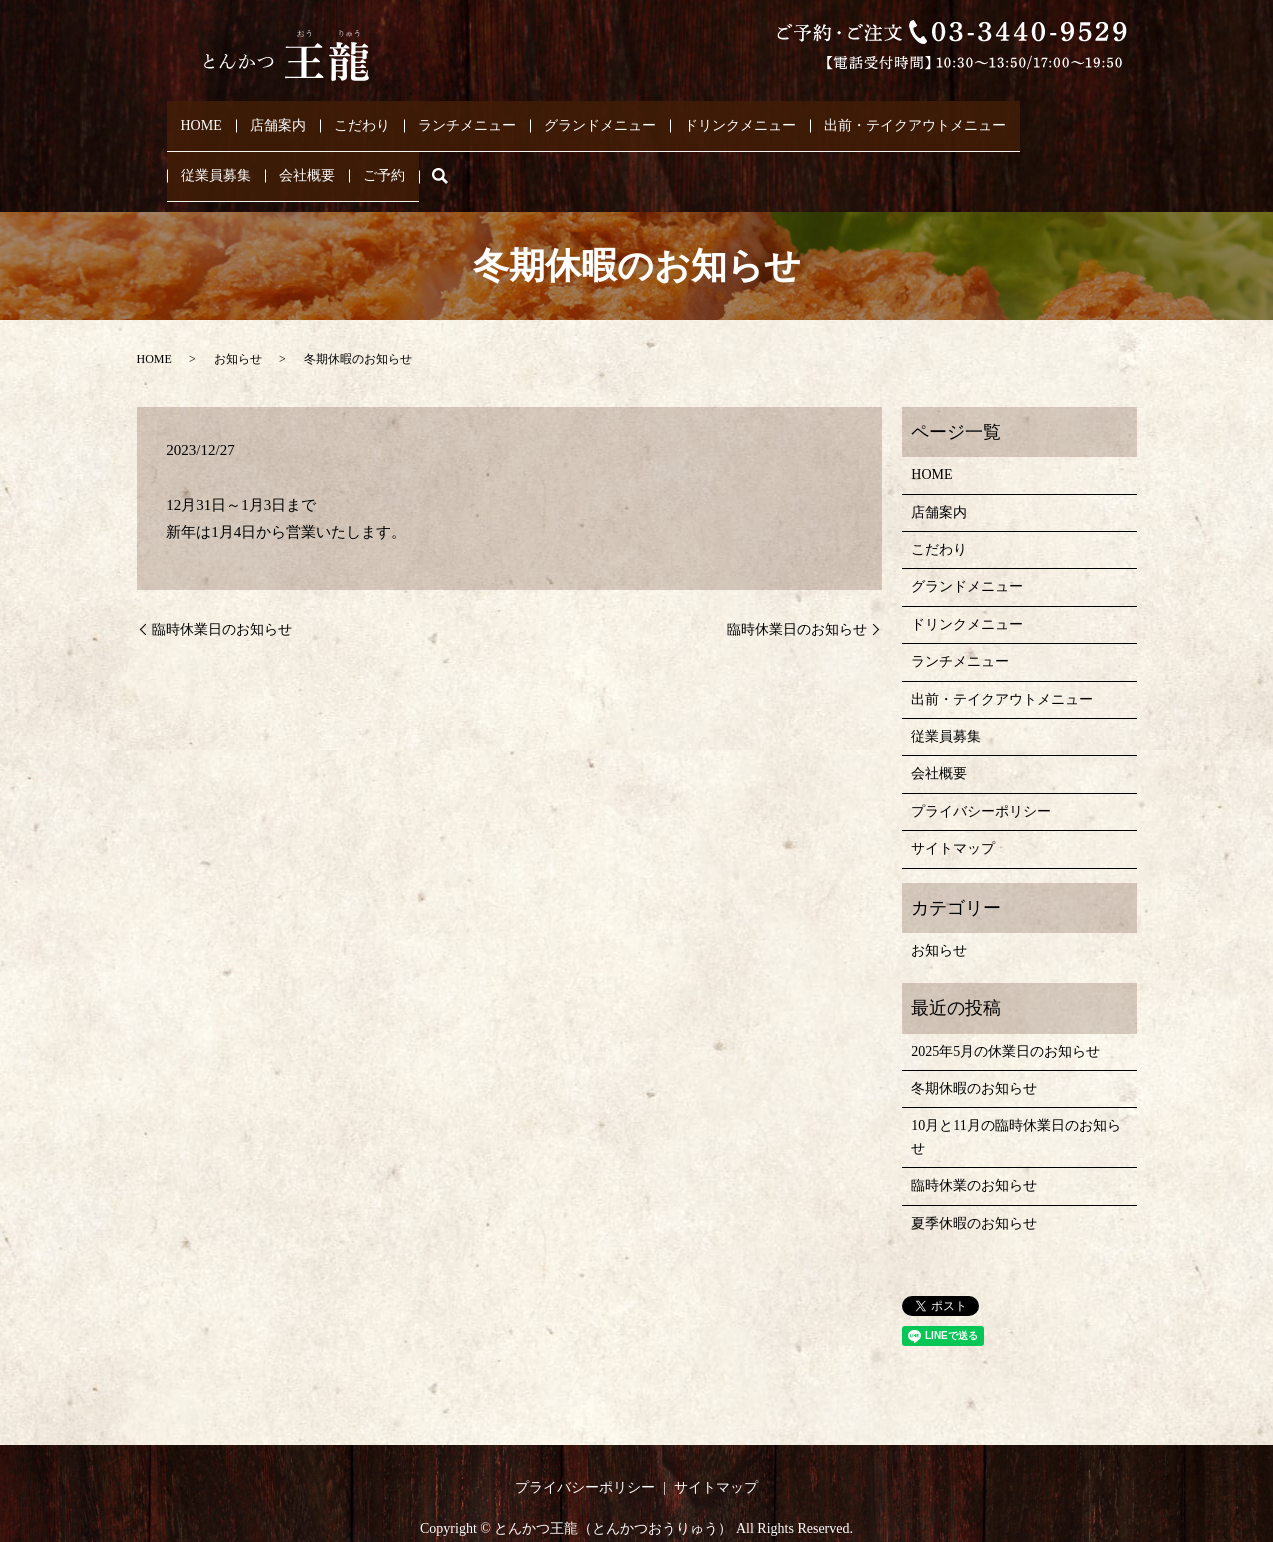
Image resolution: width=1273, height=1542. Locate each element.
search (454, 147)
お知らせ (238, 321)
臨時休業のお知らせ (974, 1147)
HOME (203, 115)
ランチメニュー (470, 115)
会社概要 (307, 147)
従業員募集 (216, 147)
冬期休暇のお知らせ (974, 1050)
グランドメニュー (603, 115)
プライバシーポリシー (981, 772)
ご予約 (384, 147)
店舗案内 (281, 115)
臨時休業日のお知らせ (222, 590)
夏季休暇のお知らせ (974, 1184)
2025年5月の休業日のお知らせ (1005, 1012)
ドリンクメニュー (743, 115)
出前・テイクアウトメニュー (918, 115)
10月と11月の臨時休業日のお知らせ (1015, 1098)
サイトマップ (953, 810)
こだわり (365, 115)
